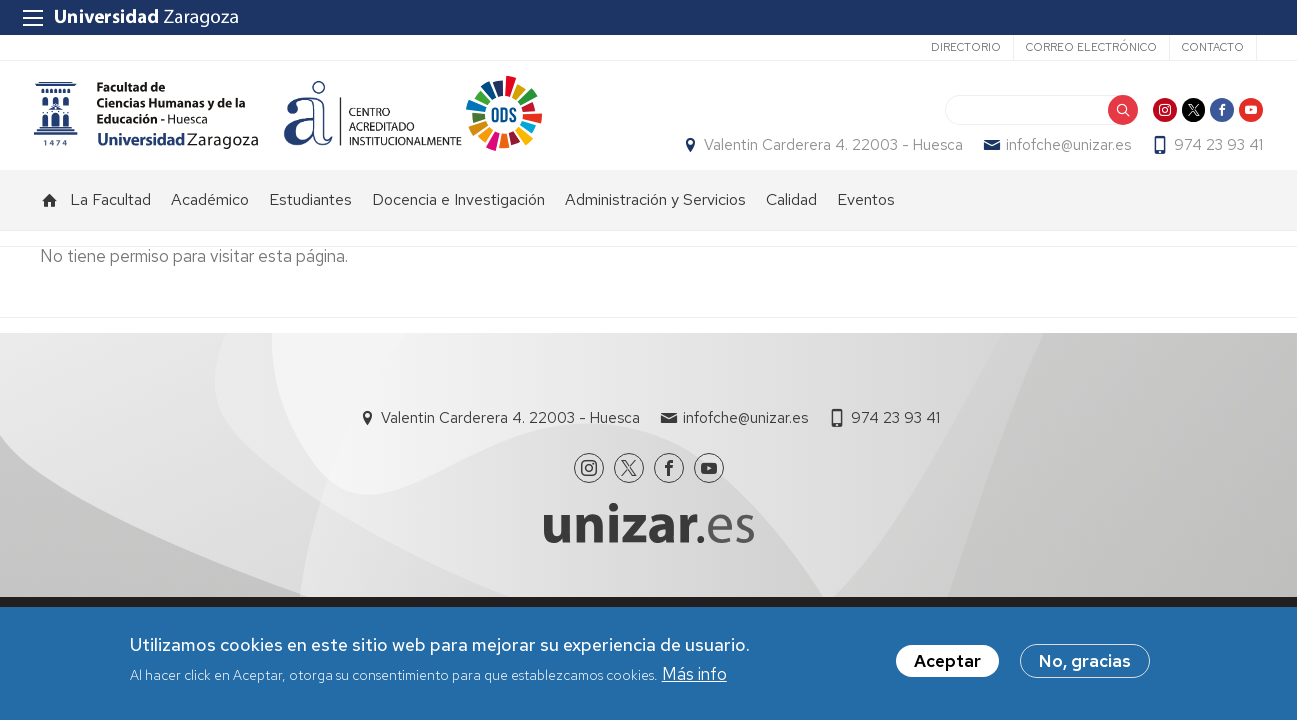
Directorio (966, 47)
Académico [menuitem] (210, 220)
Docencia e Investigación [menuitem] (458, 220)
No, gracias (1085, 662)
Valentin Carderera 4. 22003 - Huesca (827, 156)
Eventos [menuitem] (866, 220)
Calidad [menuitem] (791, 220)
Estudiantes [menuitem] (310, 220)
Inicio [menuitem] (50, 221)
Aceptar (947, 662)
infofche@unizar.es (1062, 156)
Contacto (1213, 47)
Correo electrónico (1091, 47)
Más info (694, 674)
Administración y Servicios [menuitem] (655, 220)
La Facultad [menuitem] (110, 220)
